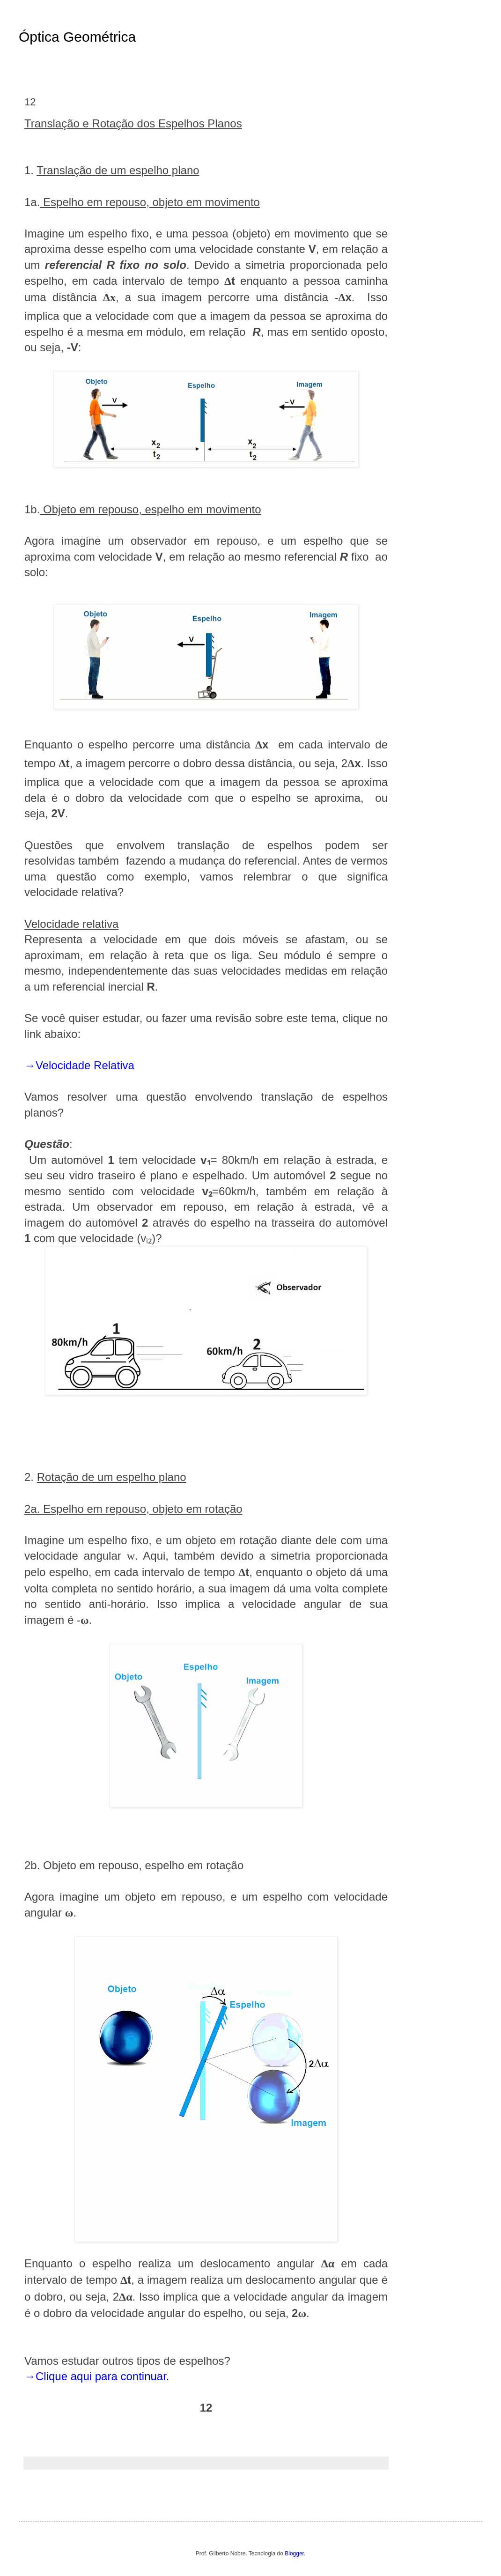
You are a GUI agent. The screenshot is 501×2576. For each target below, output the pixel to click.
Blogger (294, 2553)
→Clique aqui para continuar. (96, 2376)
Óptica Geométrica (77, 36)
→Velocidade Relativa (79, 1065)
